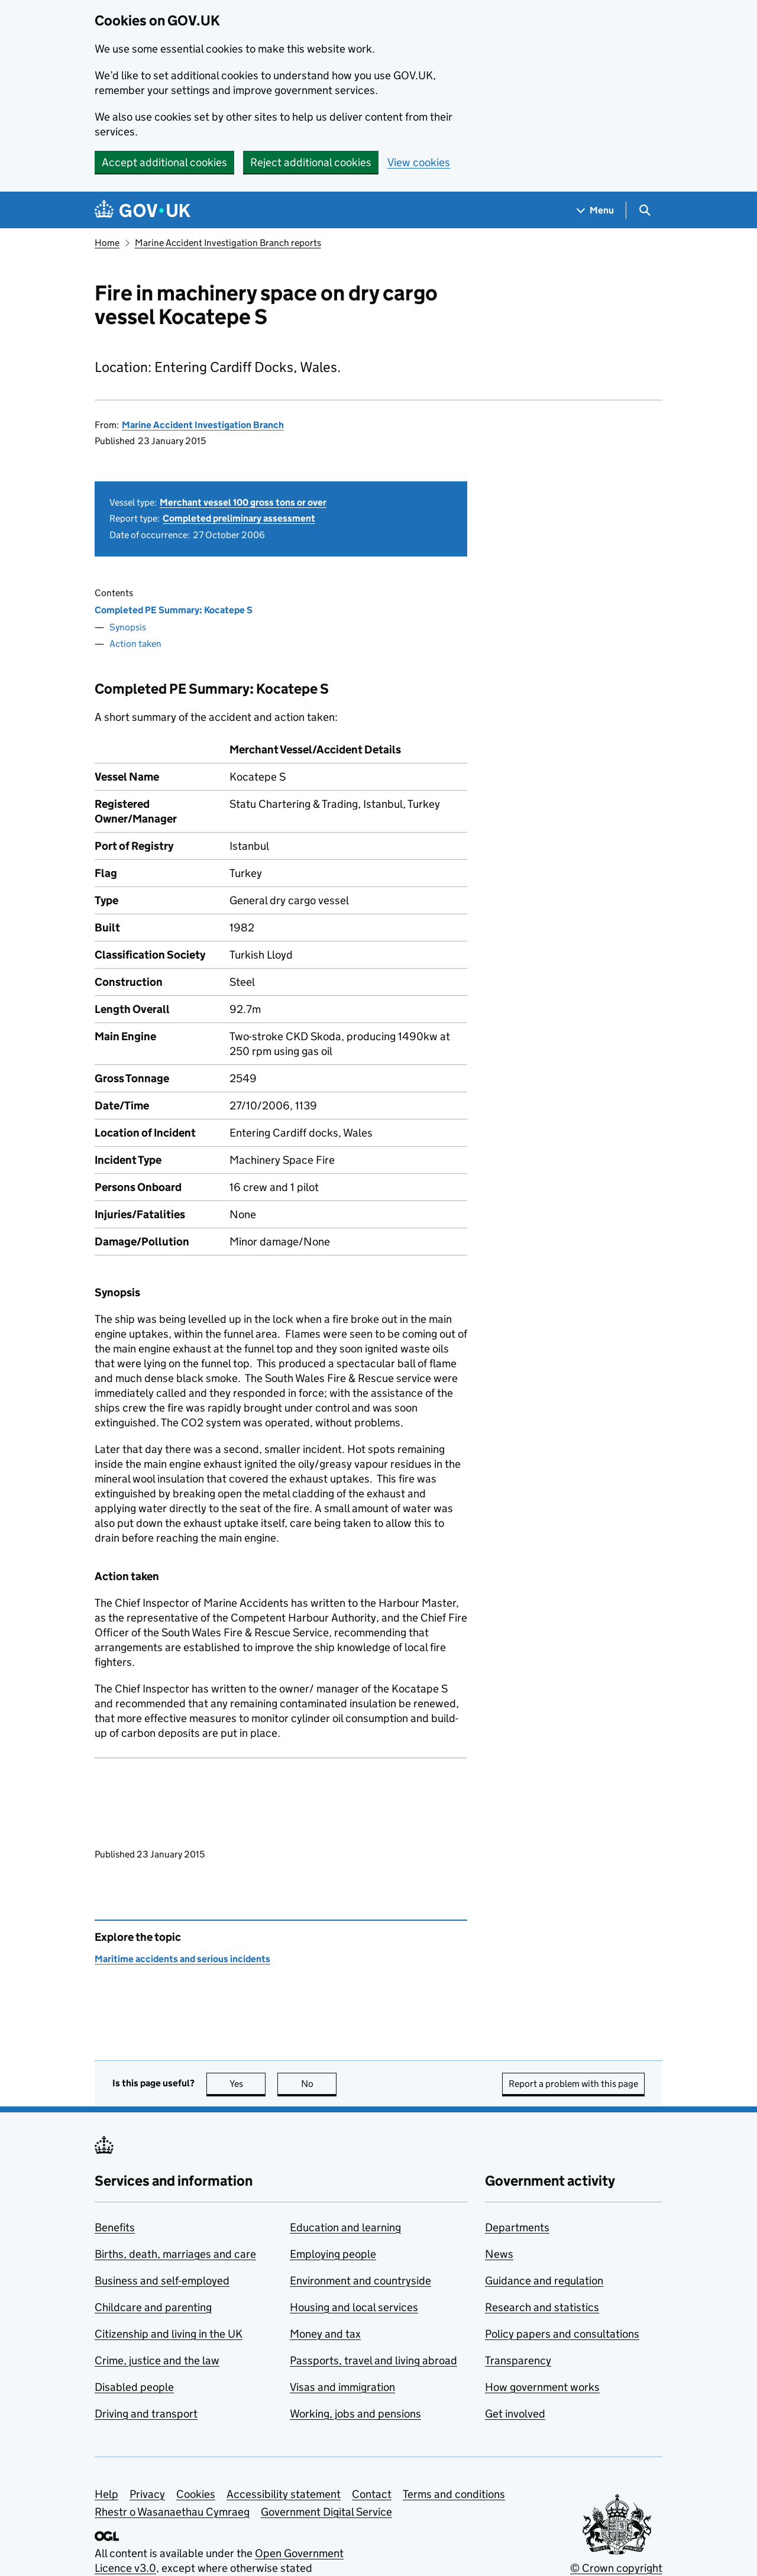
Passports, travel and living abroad (373, 2360)
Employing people (333, 2254)
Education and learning (345, 2227)
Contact (372, 2494)
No (319, 2083)
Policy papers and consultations (562, 2334)
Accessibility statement (284, 2494)
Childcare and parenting (153, 2307)
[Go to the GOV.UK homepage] (142, 210)
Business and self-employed (162, 2280)
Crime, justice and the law (157, 2360)
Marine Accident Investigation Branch (203, 425)
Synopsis (127, 627)
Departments (517, 2227)
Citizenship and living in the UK (168, 2334)
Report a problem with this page (573, 2083)
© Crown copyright (616, 2568)
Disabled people (134, 2387)
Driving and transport (146, 2413)
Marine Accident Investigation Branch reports (228, 242)
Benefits (115, 2227)
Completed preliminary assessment (239, 518)
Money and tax (325, 2334)
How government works (542, 2387)
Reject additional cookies (310, 162)
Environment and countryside (360, 2280)
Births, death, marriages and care (175, 2254)
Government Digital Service (326, 2512)
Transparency (518, 2360)
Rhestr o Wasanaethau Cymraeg (172, 2512)
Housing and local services (354, 2307)
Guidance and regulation (544, 2280)
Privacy (147, 2494)
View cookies (418, 162)
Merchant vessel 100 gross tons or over (243, 502)
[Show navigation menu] (595, 210)
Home (107, 242)
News (499, 2254)
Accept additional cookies (164, 162)
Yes (247, 2083)
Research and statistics (542, 2307)
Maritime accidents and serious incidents (182, 1959)
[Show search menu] (644, 210)
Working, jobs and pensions (355, 2413)
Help (106, 2494)
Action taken (135, 643)
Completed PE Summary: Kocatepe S (174, 610)
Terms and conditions (454, 2494)
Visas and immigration (342, 2387)
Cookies (195, 2494)
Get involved (515, 2413)
